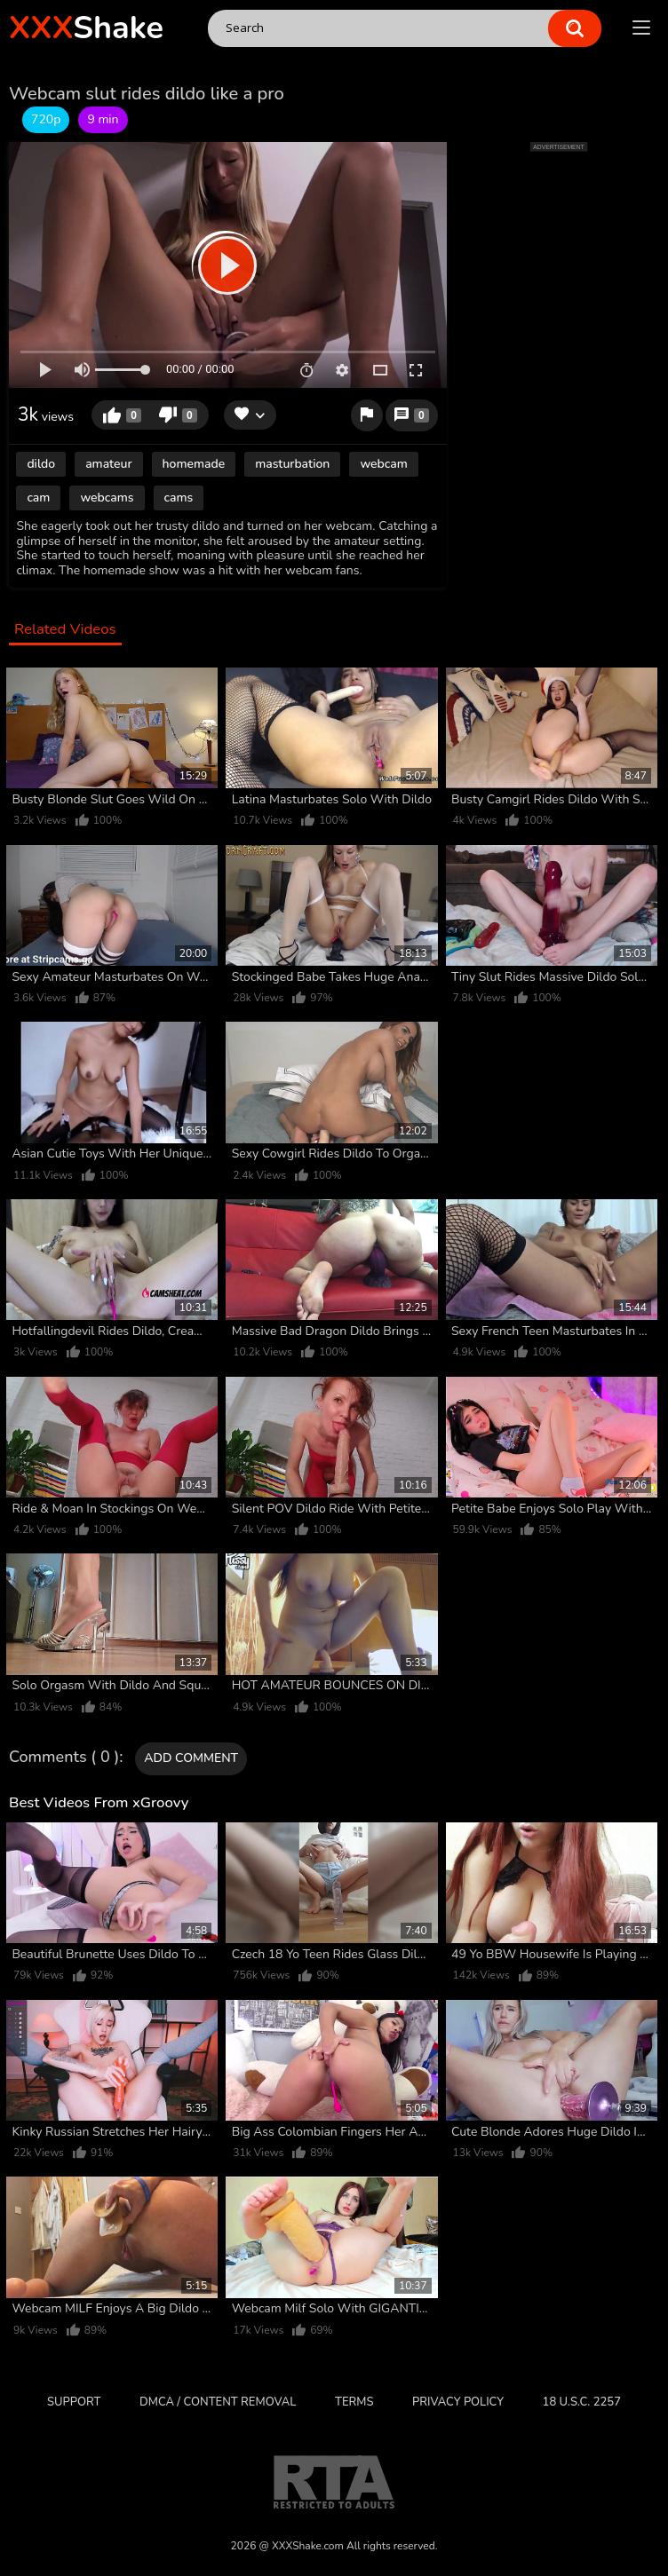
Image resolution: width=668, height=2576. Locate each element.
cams (179, 497)
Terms (354, 2402)
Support (73, 2402)
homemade (194, 463)
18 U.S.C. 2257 (582, 2402)
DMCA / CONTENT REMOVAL (217, 2402)
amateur (108, 463)
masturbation (292, 463)
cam (38, 497)
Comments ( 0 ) (64, 1757)
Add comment (191, 1758)
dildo (41, 463)
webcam (383, 463)
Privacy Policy (458, 2402)
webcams (106, 497)
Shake (86, 28)
